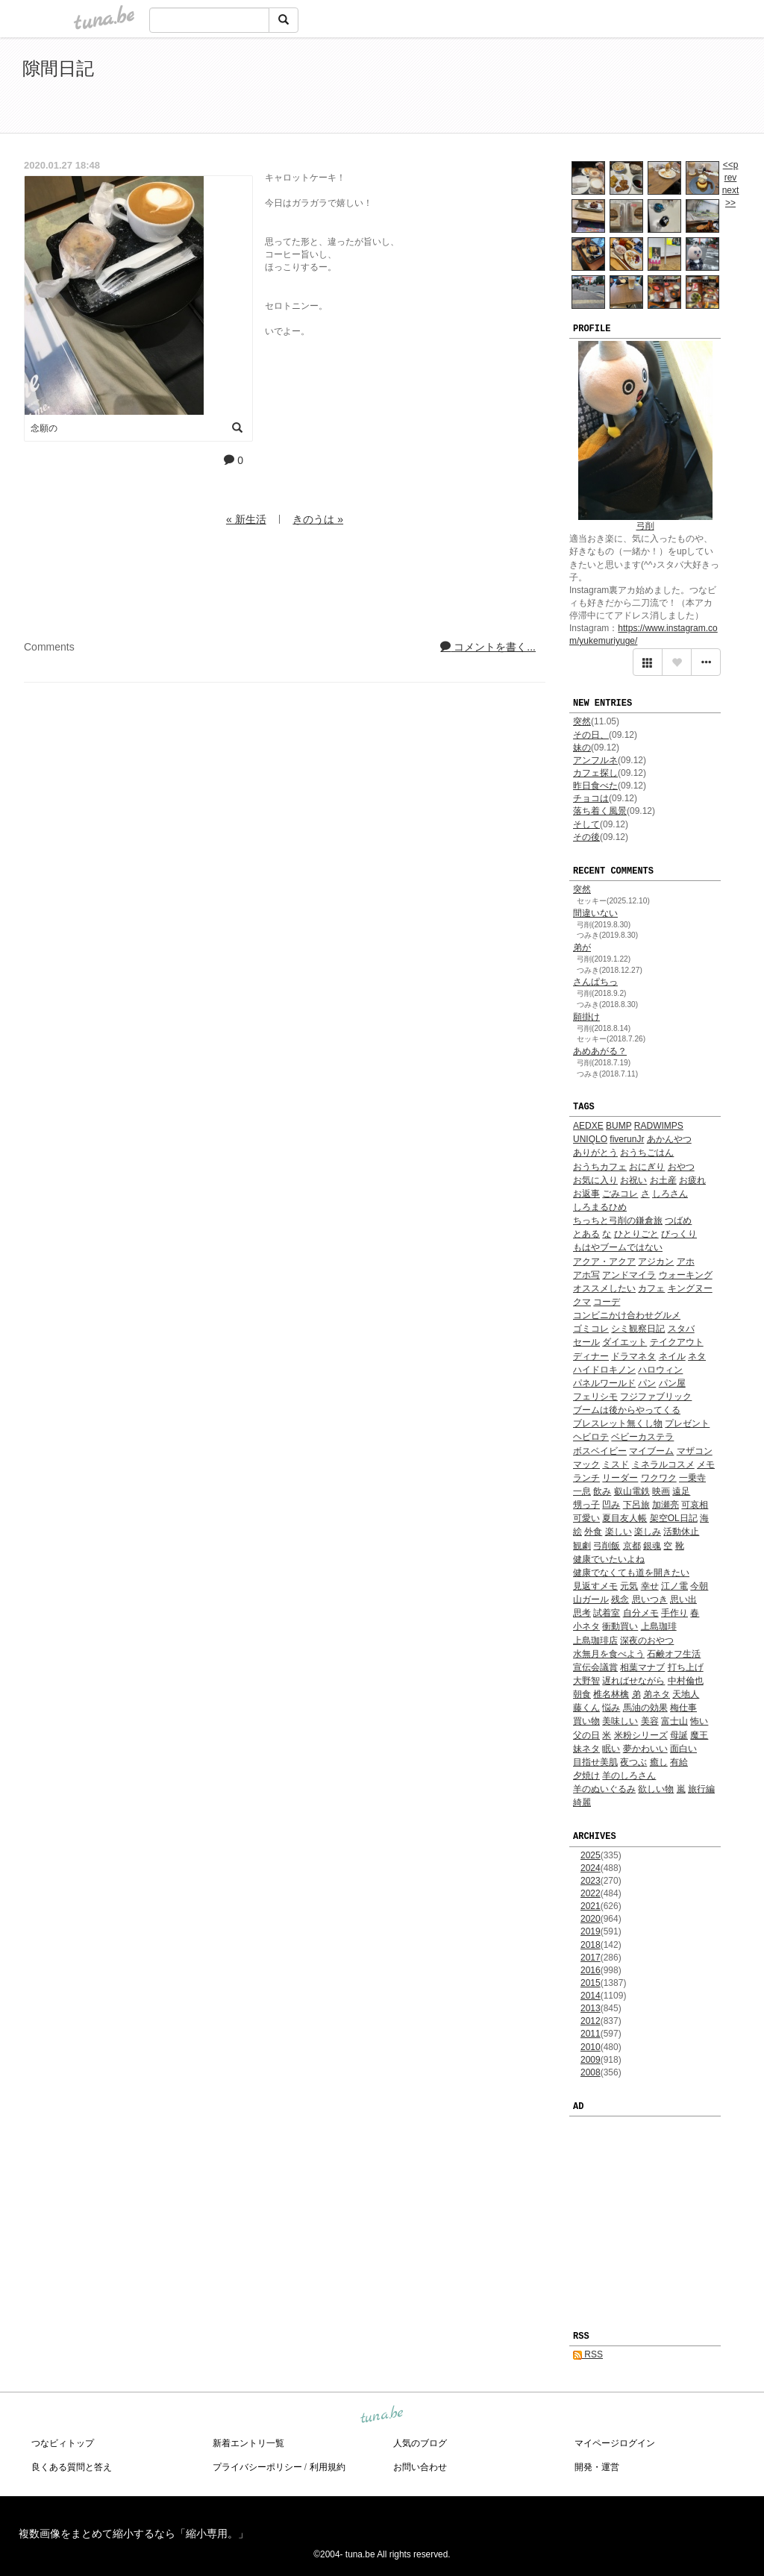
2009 (590, 2060)
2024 (590, 1868)
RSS (588, 2354)
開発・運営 (596, 2467)
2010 (590, 2047)
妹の (582, 747)
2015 (590, 1983)
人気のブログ (420, 2443)
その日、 (591, 735)
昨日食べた (595, 785)
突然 (582, 721)
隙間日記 (58, 68)
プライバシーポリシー (257, 2467)
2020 (590, 1919)
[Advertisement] (570, 88)
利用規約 (327, 2467)
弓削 (645, 526)
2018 (590, 1945)
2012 (590, 2021)
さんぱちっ (595, 982)
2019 (590, 1931)
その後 (586, 837)
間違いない (595, 913)
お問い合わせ (420, 2467)
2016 (590, 1970)
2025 (590, 1855)
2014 (590, 1995)
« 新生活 (246, 519)
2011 (590, 2033)
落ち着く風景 (600, 811)
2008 (590, 2072)
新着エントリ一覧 (248, 2443)
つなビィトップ (62, 2443)
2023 (590, 1880)
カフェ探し (595, 773)
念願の (44, 428)
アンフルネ (595, 760)
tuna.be (381, 2414)
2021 (590, 1906)
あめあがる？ (600, 1051)
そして (586, 824)
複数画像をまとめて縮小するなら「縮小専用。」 (133, 2533)
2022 (590, 1893)
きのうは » (317, 519)
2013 (590, 2008)
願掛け (586, 1017)
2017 (590, 1957)
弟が (582, 947)
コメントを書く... (488, 647)
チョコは (591, 798)
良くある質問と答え (71, 2467)
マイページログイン (614, 2443)
